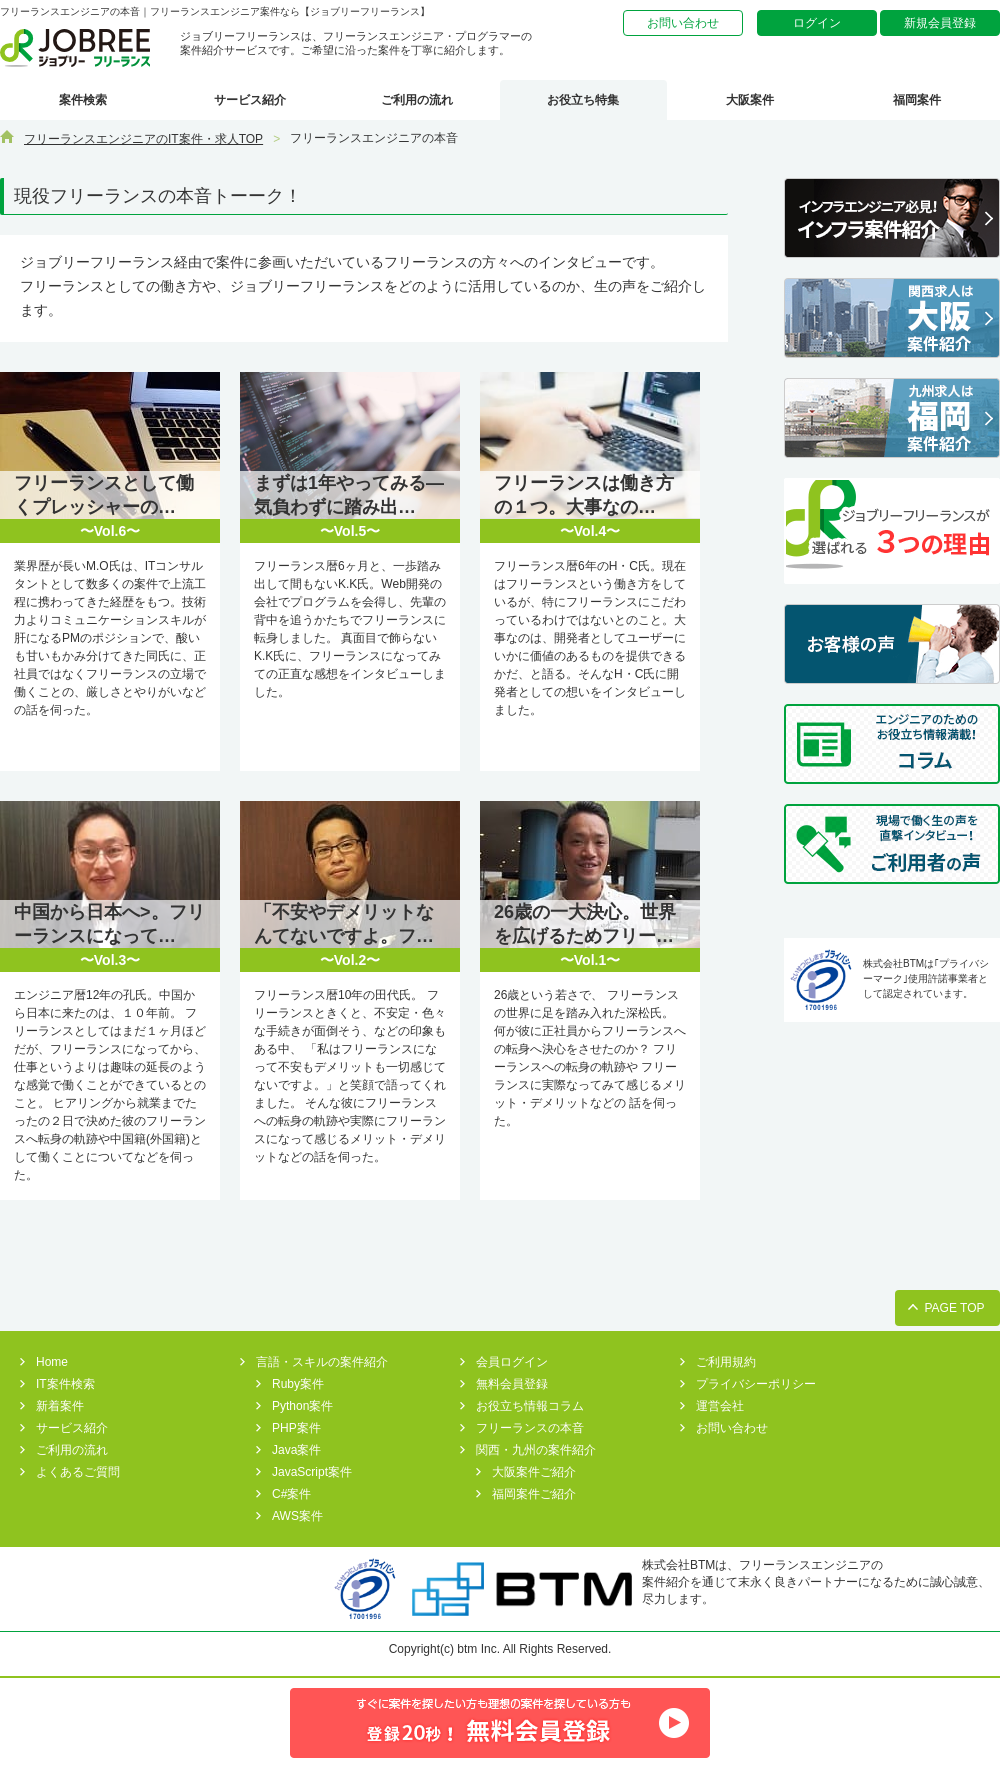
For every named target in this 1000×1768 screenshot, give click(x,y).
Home (52, 1362)
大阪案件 (750, 100)
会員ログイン (512, 1362)
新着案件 (60, 1406)
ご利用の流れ (417, 100)
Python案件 (302, 1406)
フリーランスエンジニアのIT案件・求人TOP (143, 139)
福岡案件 (917, 100)
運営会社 (720, 1406)
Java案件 (296, 1450)
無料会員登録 (512, 1384)
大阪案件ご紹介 (534, 1472)
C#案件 (291, 1494)
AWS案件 (297, 1516)
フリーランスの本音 (530, 1428)
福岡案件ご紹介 (534, 1494)
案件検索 (83, 100)
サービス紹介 (250, 100)
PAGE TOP (954, 1308)
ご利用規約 (726, 1362)
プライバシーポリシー (756, 1384)
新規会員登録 (940, 23)
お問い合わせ (683, 23)
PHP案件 (296, 1428)
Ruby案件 (298, 1384)
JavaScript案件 (312, 1472)
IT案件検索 (65, 1384)
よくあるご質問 (78, 1472)
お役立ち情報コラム (530, 1406)
